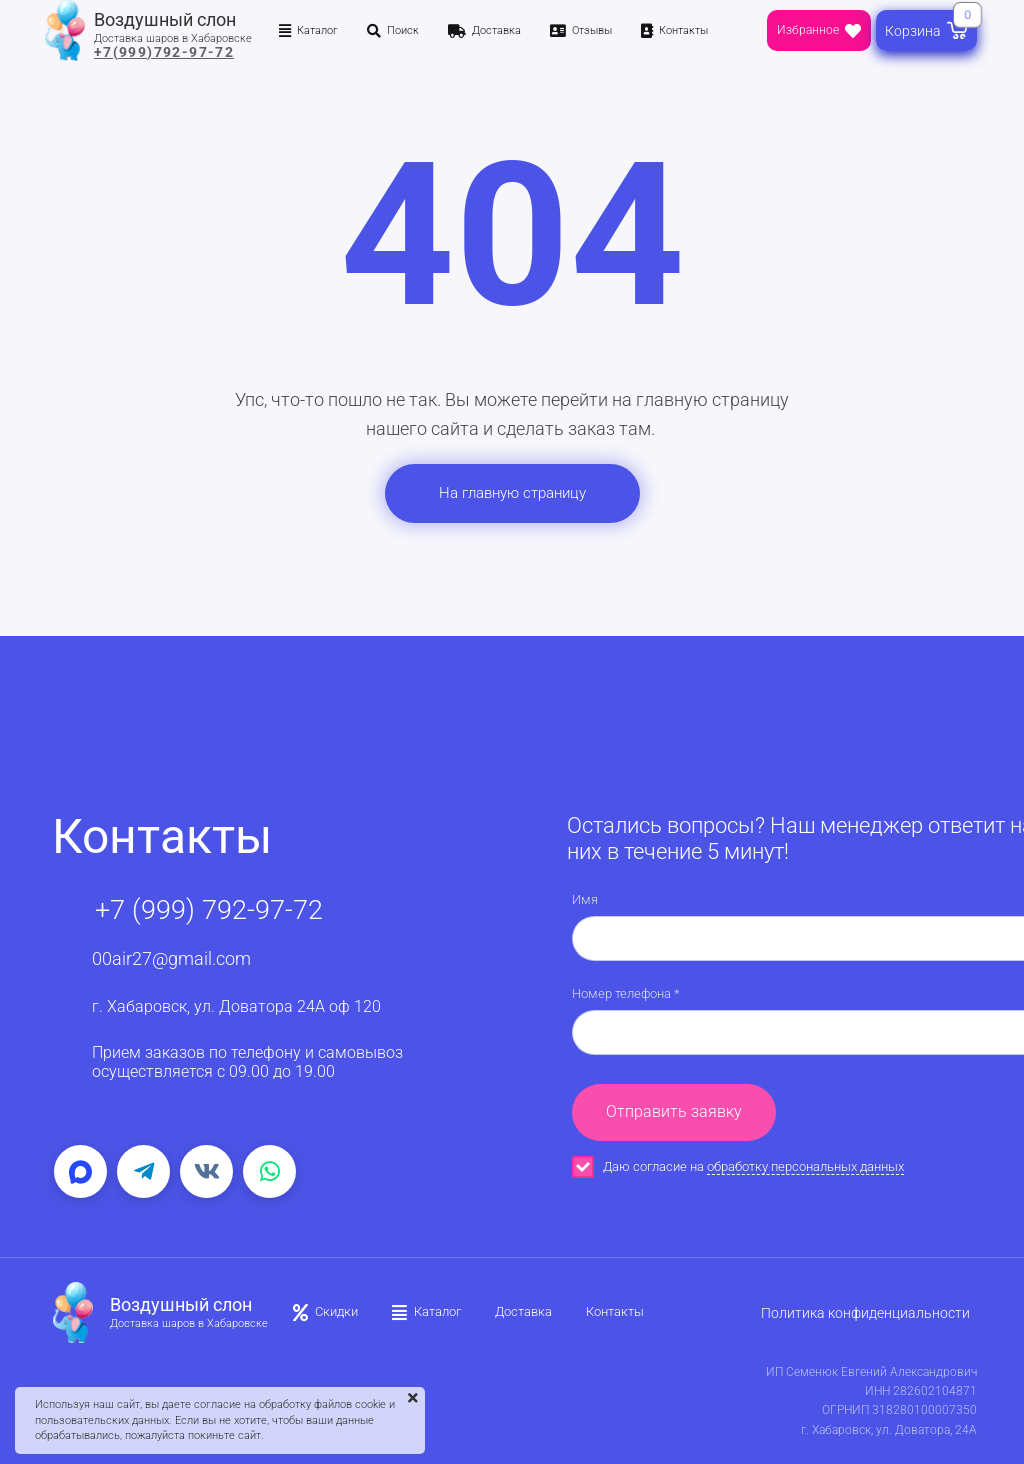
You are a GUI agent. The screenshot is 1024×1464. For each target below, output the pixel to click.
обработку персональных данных (805, 1166)
